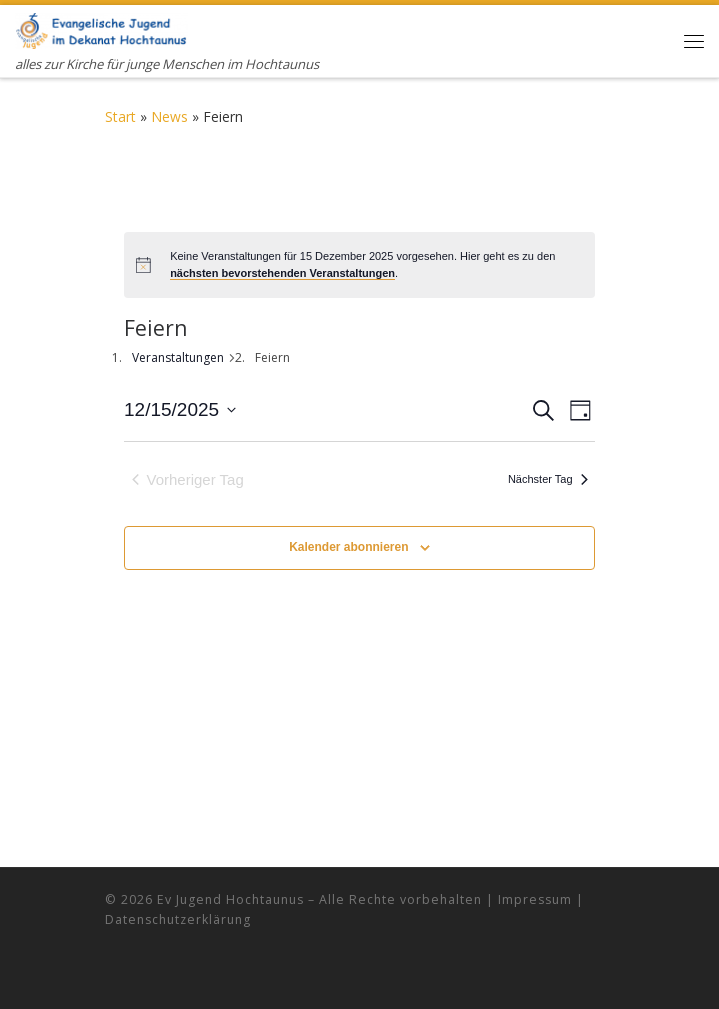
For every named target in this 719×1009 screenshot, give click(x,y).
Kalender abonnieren (348, 547)
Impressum (535, 899)
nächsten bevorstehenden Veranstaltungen (282, 273)
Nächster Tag (548, 479)
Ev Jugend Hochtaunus (230, 899)
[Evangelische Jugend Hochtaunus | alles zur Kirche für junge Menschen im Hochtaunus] (101, 28)
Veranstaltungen (178, 357)
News (169, 116)
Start (120, 116)
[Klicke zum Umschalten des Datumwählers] (180, 410)
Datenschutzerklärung (178, 919)
